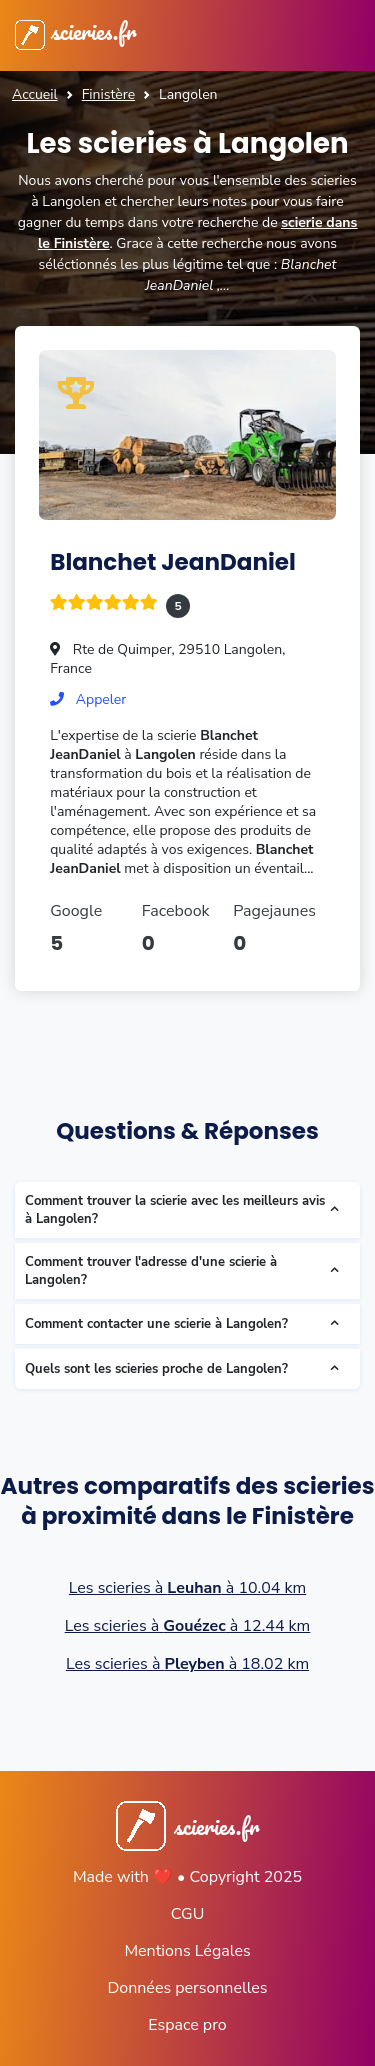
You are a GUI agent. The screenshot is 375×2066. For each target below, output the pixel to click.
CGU (188, 1914)
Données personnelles (187, 1988)
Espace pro (187, 2025)
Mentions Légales (187, 1951)
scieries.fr (75, 31)
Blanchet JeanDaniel (173, 562)
